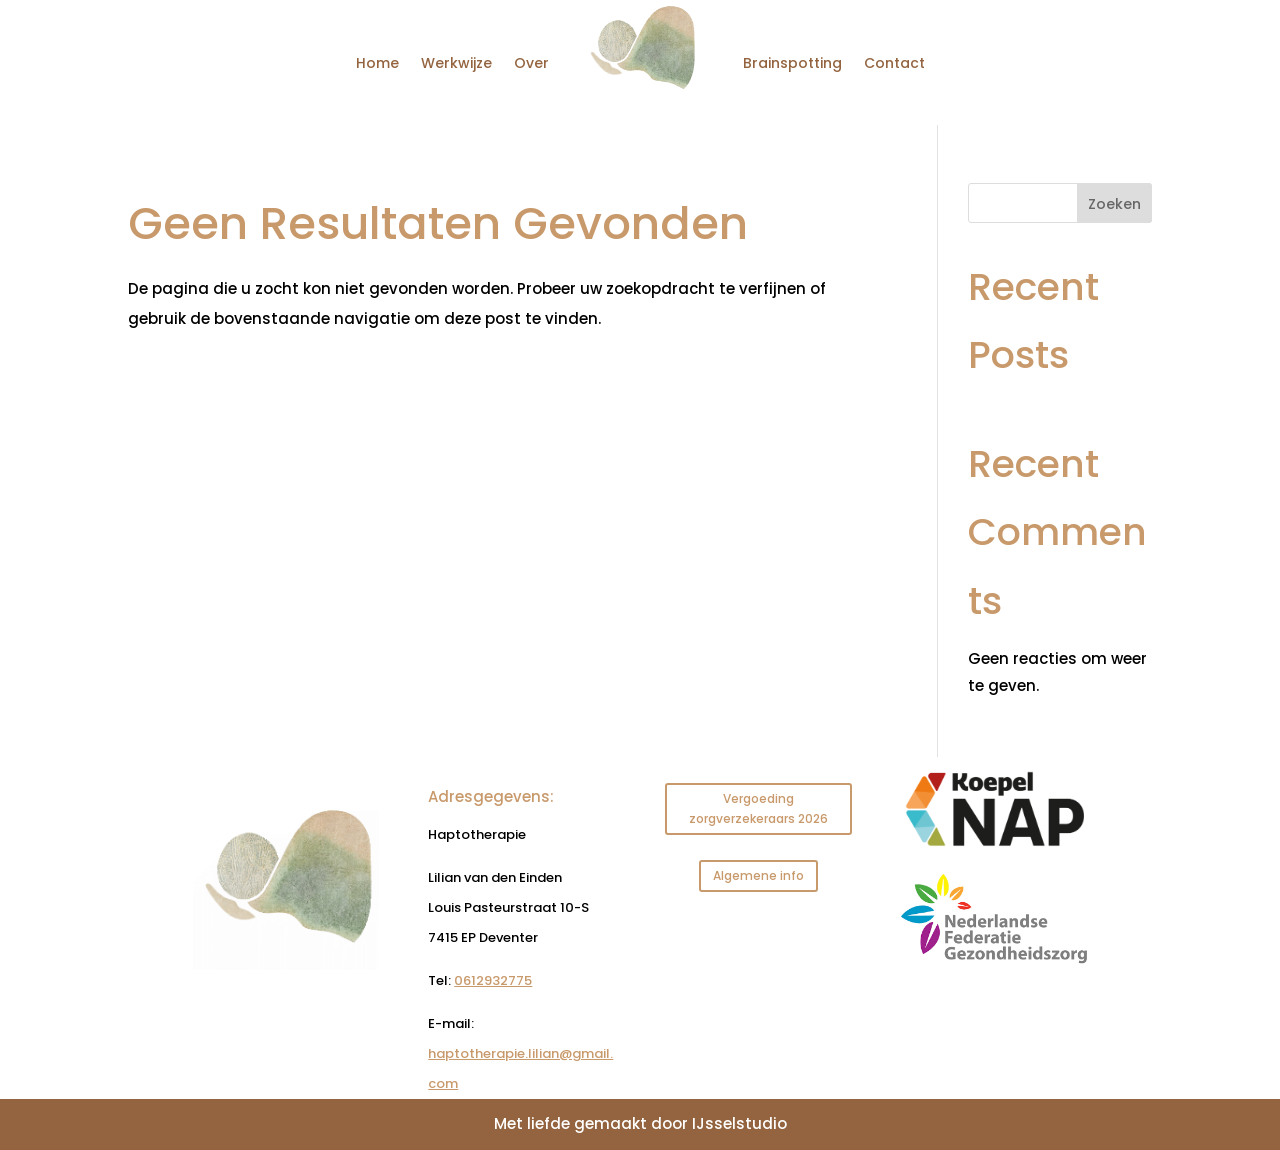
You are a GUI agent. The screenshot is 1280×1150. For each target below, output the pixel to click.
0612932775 (493, 980)
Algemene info (758, 875)
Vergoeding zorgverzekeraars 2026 (758, 808)
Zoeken (1114, 204)
